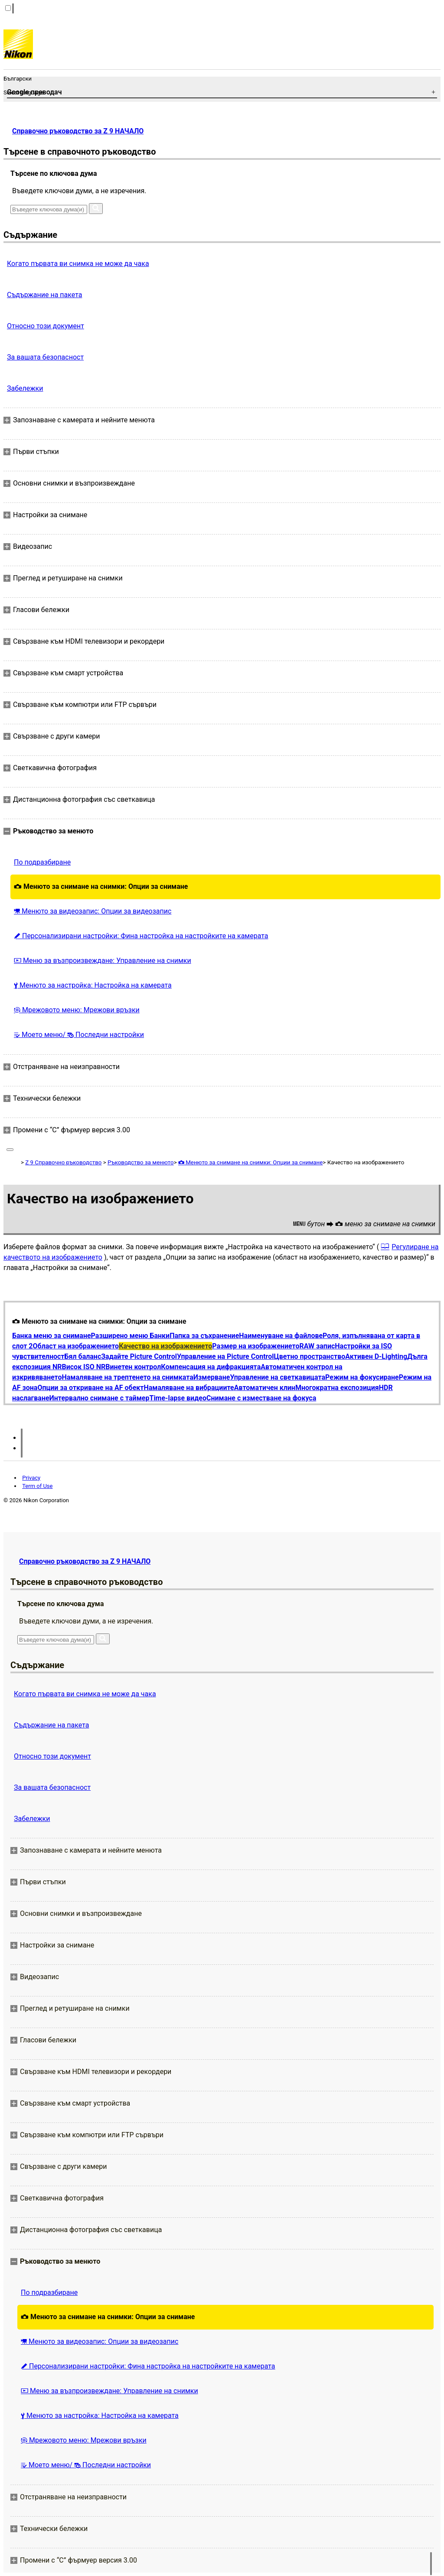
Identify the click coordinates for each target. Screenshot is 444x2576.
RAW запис (317, 1346)
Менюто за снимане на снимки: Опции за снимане (101, 886)
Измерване (211, 1377)
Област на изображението (76, 1346)
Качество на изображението (165, 1346)
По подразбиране (42, 862)
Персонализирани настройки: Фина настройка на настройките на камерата (141, 936)
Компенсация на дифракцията (211, 1367)
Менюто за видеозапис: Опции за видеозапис (92, 911)
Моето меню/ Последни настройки (79, 1034)
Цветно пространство (309, 1356)
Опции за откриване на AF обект (90, 1388)
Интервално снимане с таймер (99, 1398)
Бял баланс (82, 1356)
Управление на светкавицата (277, 1377)
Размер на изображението (255, 1346)
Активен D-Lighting (376, 1356)
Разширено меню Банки (130, 1336)
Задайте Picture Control (139, 1356)
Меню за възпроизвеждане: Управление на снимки (102, 960)
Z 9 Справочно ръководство (63, 1162)
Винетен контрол (133, 1367)
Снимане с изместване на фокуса (261, 1398)
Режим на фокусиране (362, 1377)
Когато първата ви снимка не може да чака (78, 263)
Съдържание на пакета (44, 295)
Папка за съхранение (204, 1336)
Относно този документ (45, 326)
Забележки (25, 388)
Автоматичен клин (264, 1388)
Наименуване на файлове (281, 1336)
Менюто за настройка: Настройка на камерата (93, 985)
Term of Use (37, 1486)
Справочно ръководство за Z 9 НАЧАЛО (78, 131)
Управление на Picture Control (225, 1356)
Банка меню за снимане (51, 1336)
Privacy (31, 1477)
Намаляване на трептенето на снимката (127, 1377)
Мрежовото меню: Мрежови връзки (77, 1010)
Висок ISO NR (84, 1367)
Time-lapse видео (177, 1398)
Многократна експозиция (337, 1388)
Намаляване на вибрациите (189, 1388)
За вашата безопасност (45, 357)
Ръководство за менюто (141, 1162)
